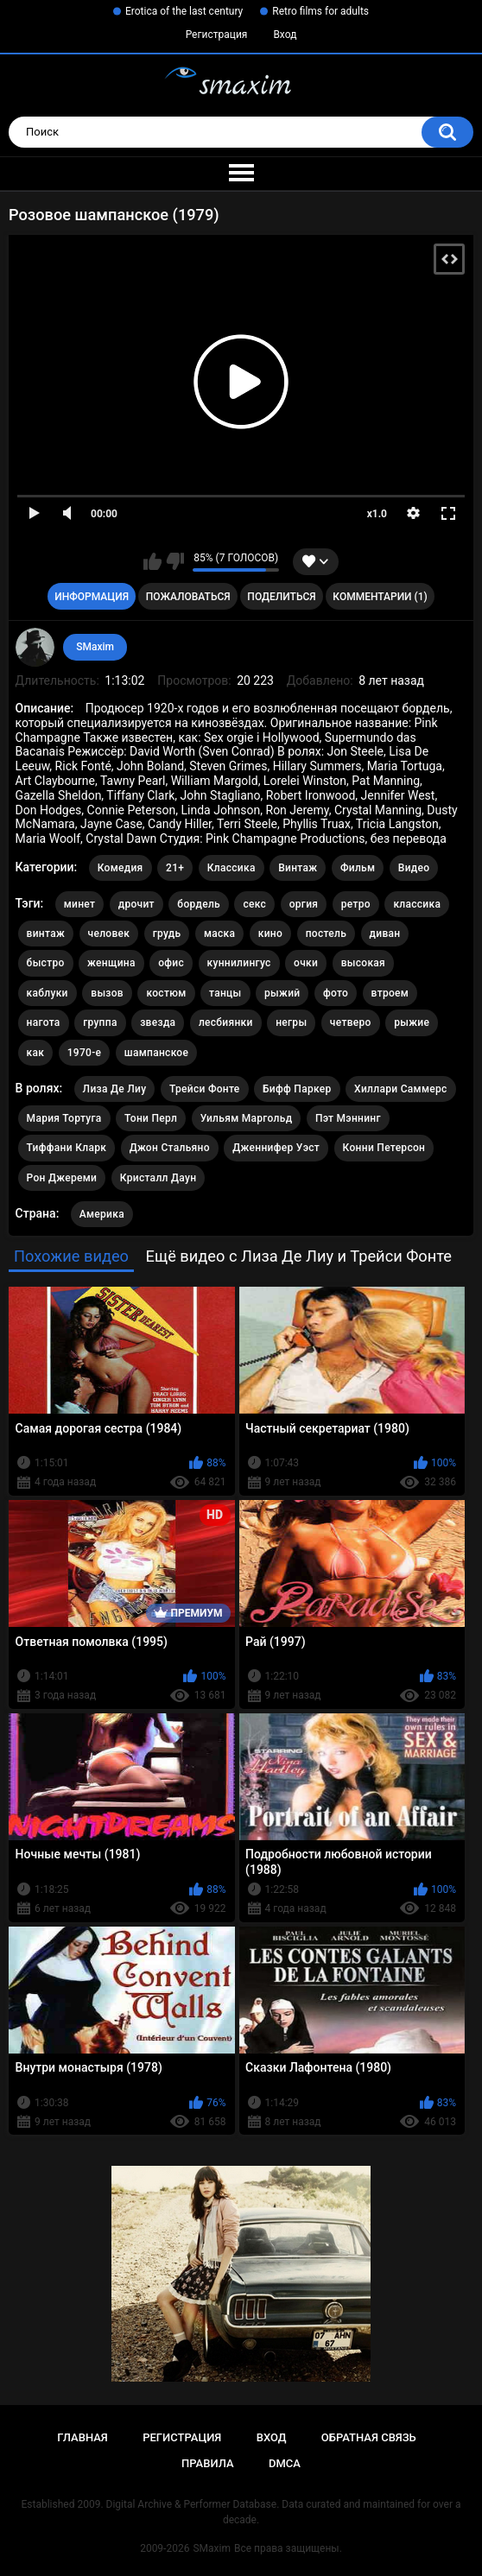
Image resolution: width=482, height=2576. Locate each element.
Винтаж (297, 868)
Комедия (120, 868)
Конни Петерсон (384, 1148)
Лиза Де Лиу (115, 1089)
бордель (198, 904)
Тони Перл (150, 1118)
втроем (390, 993)
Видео (414, 868)
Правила (207, 2463)
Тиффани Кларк (67, 1148)
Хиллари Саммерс (400, 1089)
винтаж (46, 933)
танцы (225, 993)
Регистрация (217, 34)
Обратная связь (368, 2437)
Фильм (357, 868)
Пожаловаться (188, 597)
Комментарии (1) (380, 597)
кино (270, 933)
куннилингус (239, 963)
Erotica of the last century (184, 11)
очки (306, 963)
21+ (175, 868)
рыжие (411, 1022)
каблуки (47, 993)
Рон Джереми (62, 1178)
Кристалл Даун (158, 1178)
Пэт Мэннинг (348, 1118)
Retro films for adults (320, 11)
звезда (157, 1022)
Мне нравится (152, 561)
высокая (363, 963)
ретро (356, 904)
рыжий (282, 993)
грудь (167, 933)
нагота (43, 1022)
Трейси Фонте (204, 1089)
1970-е (84, 1053)
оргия (304, 904)
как (36, 1053)
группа (100, 1022)
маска (219, 933)
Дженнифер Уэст (276, 1148)
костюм (166, 993)
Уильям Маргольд (246, 1118)
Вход (284, 34)
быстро (46, 963)
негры (291, 1022)
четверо (350, 1022)
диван (385, 933)
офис (171, 963)
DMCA (285, 2463)
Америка (101, 1214)
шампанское (156, 1053)
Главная (82, 2437)
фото (335, 993)
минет (80, 904)
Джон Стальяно (170, 1148)
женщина (111, 963)
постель (326, 933)
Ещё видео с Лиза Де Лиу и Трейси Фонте (299, 1256)
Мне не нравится (175, 561)
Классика (231, 868)
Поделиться (281, 597)
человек (109, 933)
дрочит (136, 904)
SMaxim (95, 647)
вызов (107, 993)
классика (417, 904)
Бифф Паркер (297, 1089)
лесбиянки (226, 1022)
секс (254, 904)
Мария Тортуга (64, 1118)
